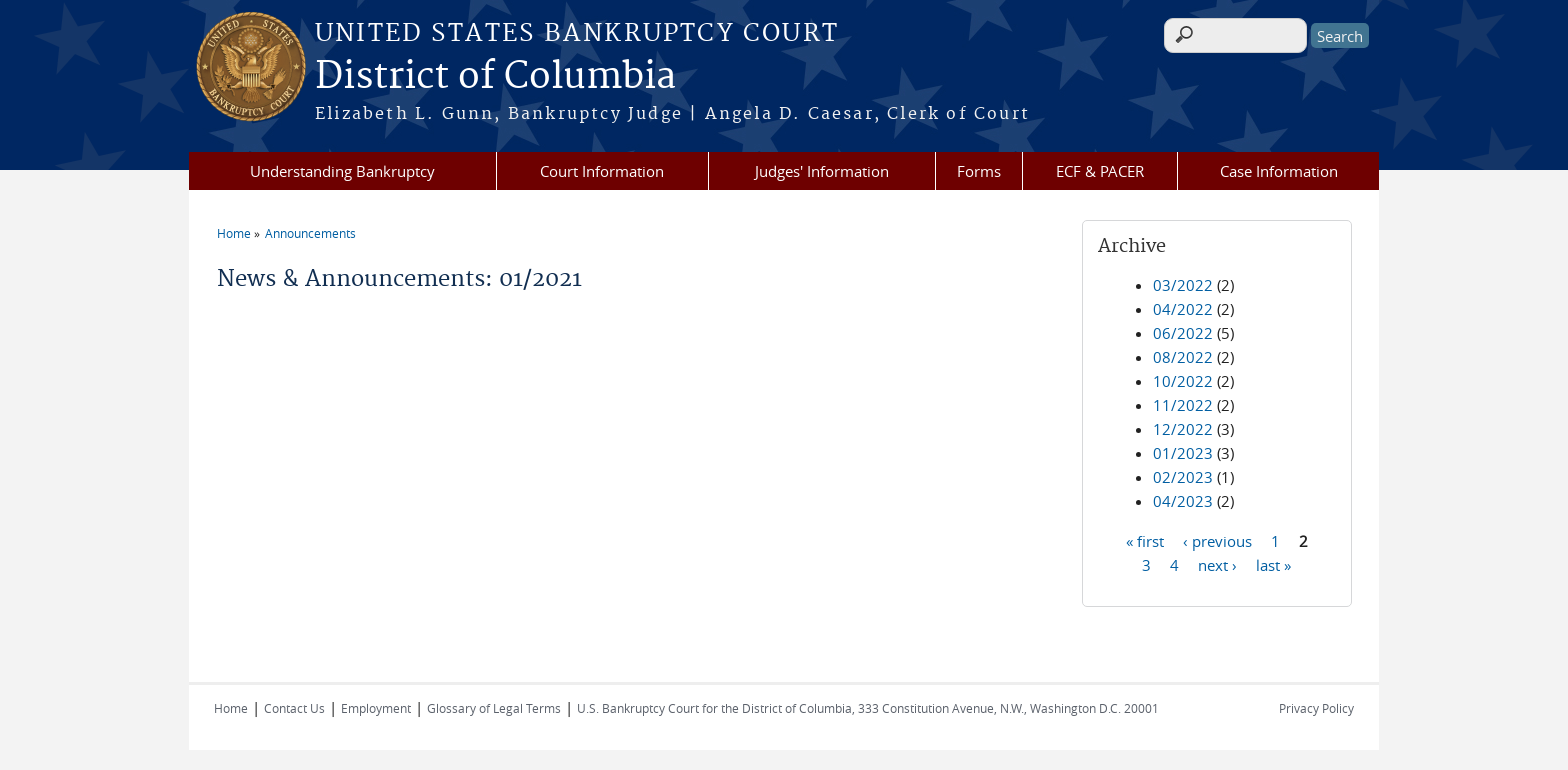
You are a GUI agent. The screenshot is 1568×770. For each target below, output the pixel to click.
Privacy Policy (1316, 708)
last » (1273, 564)
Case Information (1279, 171)
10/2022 (1183, 381)
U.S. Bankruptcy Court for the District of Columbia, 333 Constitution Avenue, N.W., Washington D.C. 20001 (868, 708)
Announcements (310, 233)
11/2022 (1183, 405)
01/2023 (1183, 453)
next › (1217, 564)
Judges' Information (822, 171)
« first (1145, 540)
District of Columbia (495, 77)
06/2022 (1183, 333)
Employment (376, 708)
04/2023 (1183, 501)
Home (234, 233)
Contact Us (294, 708)
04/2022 (1183, 309)
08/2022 (1183, 357)
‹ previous (1217, 540)
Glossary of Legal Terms (494, 708)
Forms (979, 171)
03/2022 (1183, 285)
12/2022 (1183, 429)
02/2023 (1183, 477)
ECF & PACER (1100, 171)
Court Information (602, 171)
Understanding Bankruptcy (342, 171)
